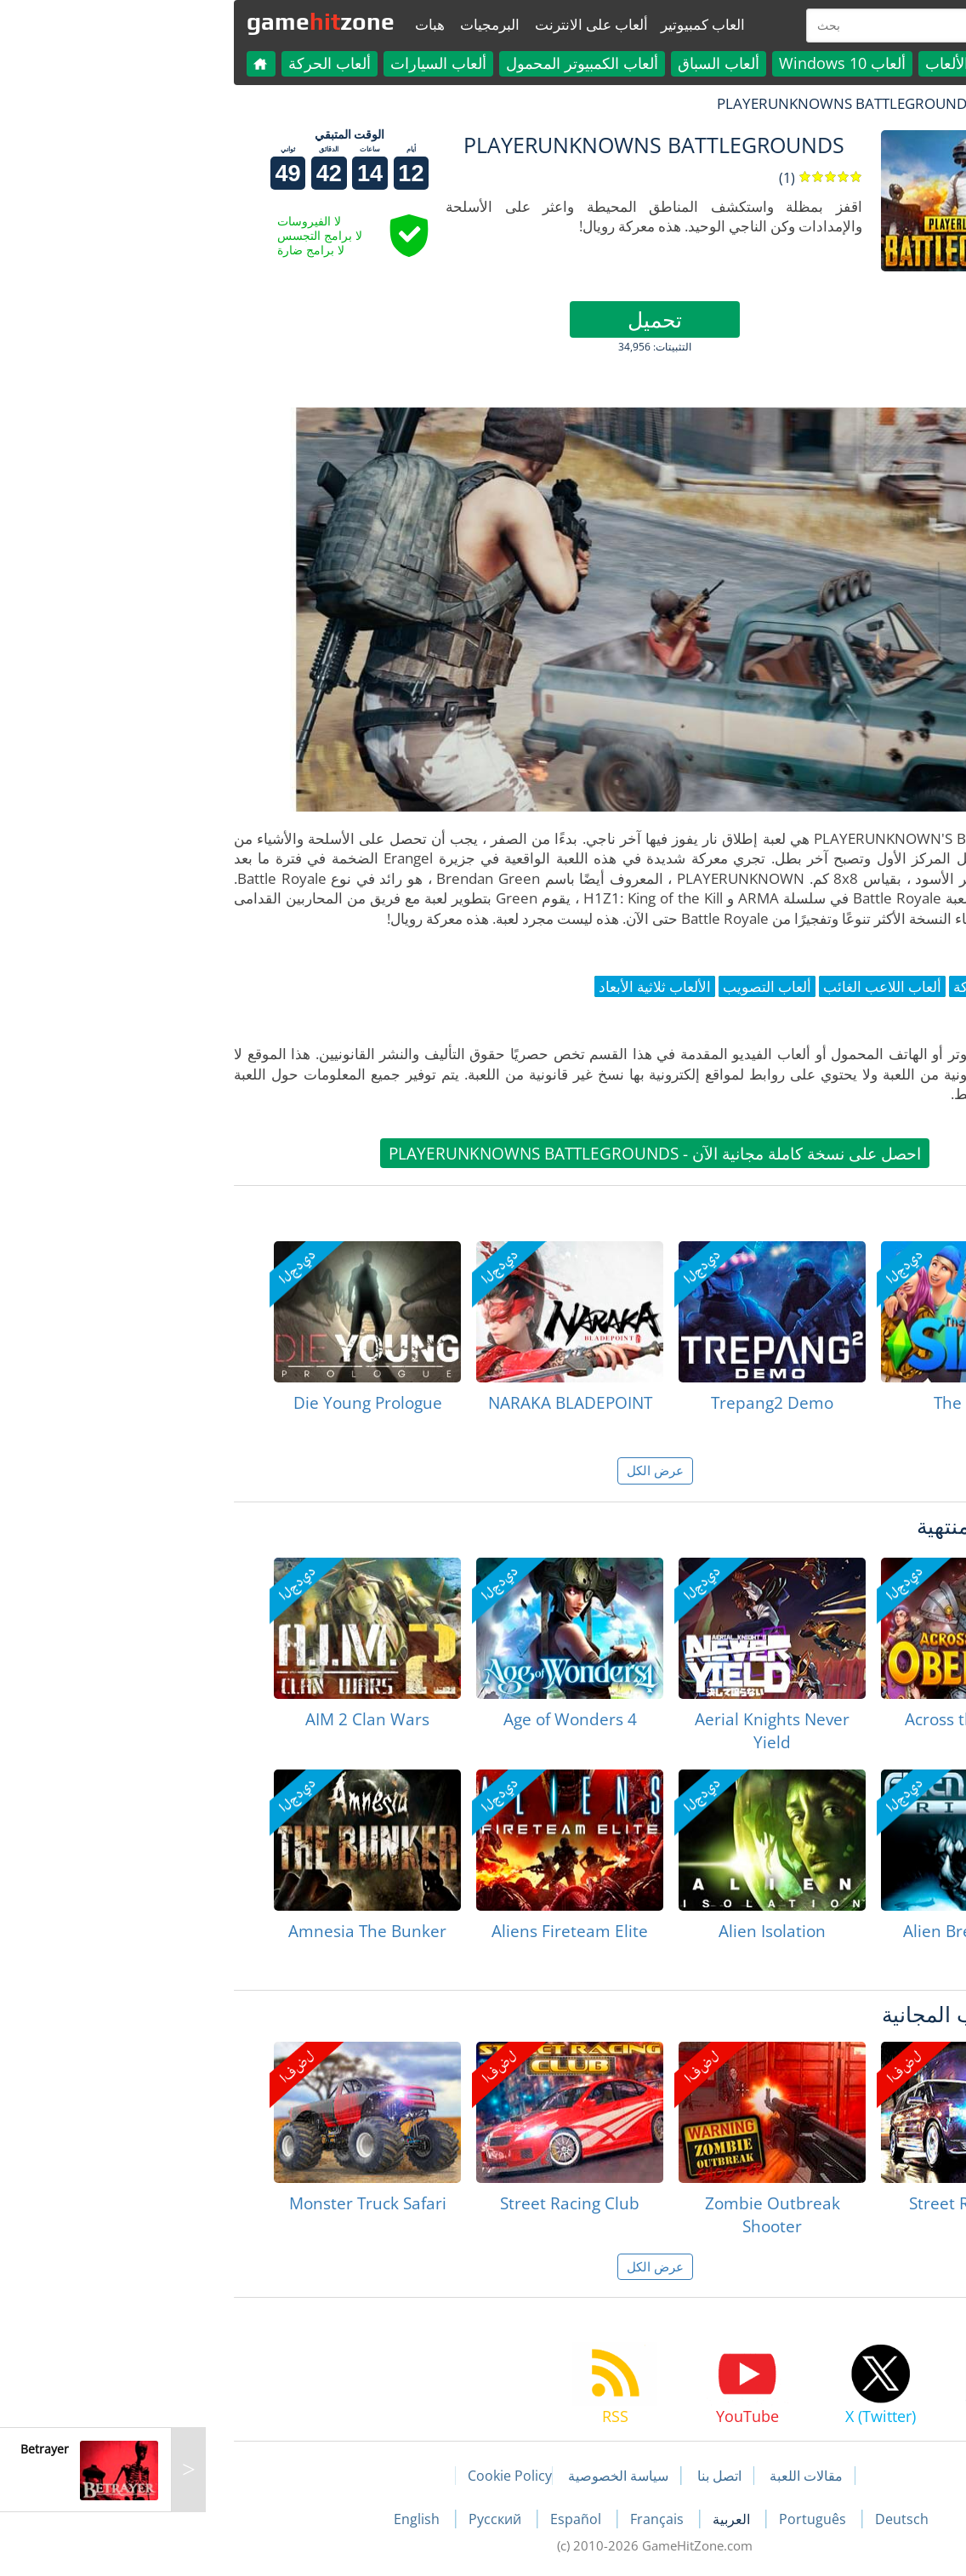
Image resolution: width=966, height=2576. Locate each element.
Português (642, 2519)
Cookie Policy (338, 2475)
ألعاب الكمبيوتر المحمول (410, 63)
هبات (258, 24)
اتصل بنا (548, 2475)
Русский (325, 2519)
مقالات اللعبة (634, 2475)
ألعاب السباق (547, 63)
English (246, 2519)
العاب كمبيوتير (531, 24)
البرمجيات (318, 24)
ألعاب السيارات (267, 63)
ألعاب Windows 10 (670, 63)
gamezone (149, 21)
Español (405, 2519)
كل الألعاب (787, 63)
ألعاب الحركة (157, 63)
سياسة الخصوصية (446, 2475)
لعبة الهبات (846, 103)
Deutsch (730, 2519)
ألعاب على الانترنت (419, 24)
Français (486, 2519)
